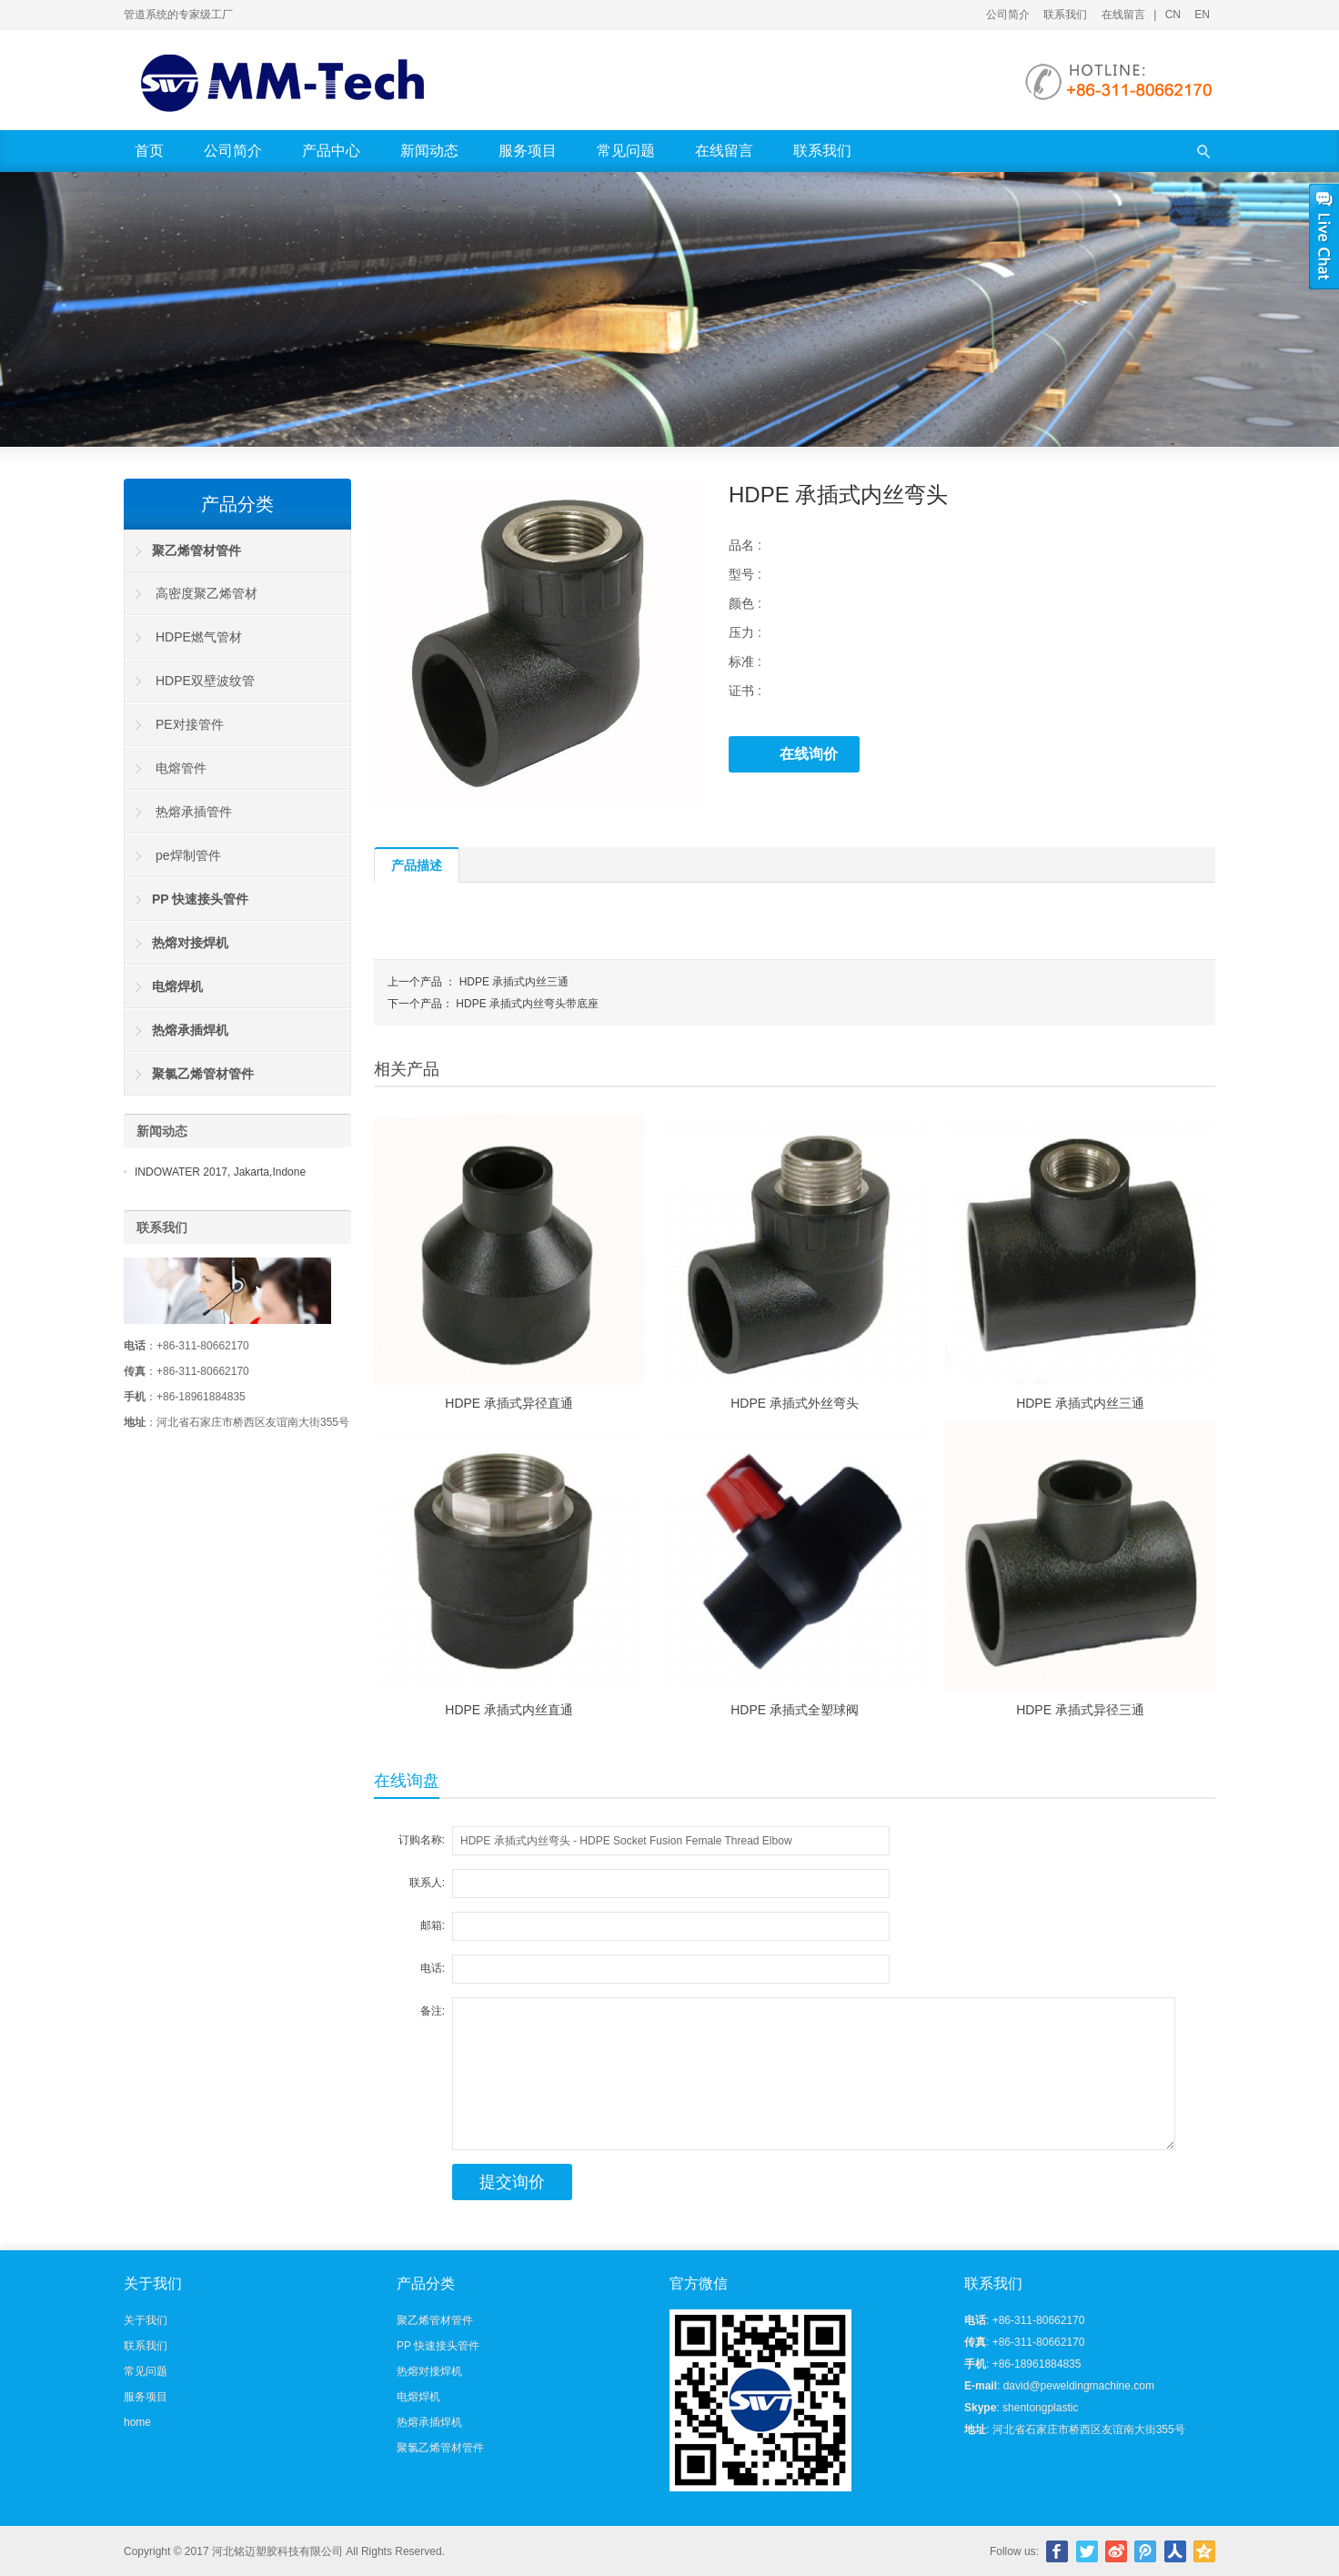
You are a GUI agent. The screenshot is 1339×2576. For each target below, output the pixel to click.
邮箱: (432, 1925)
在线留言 (1123, 14)
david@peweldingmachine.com (1078, 2385)
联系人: (427, 1882)
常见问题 (626, 150)
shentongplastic (1040, 2407)
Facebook (1057, 2551)
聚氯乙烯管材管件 (440, 2447)
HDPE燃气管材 (199, 637)
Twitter (1087, 2551)
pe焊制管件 (188, 855)
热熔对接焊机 (429, 2371)
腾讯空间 (1204, 2551)
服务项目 (527, 150)
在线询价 (809, 754)
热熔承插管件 (194, 811)
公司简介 (1008, 14)
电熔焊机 (418, 2396)
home (137, 2422)
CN (1173, 14)
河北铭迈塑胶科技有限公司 (277, 2551)
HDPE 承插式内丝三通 (514, 981)
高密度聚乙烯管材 (206, 593)
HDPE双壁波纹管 (205, 680)
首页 (149, 150)
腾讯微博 (1145, 2551)
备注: (432, 2011)
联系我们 (1065, 14)
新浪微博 (1116, 2551)
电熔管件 (181, 768)
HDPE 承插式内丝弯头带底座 (527, 1003)
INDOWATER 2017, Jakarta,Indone (220, 1172)
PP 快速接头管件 (438, 2345)
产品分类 (237, 504)
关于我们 (145, 2320)
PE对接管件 (190, 724)
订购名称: (421, 1840)
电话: (432, 1968)
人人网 (1175, 2551)
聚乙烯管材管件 (435, 2320)
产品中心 (331, 150)
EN (1202, 14)
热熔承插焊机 (429, 2422)
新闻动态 (429, 150)
